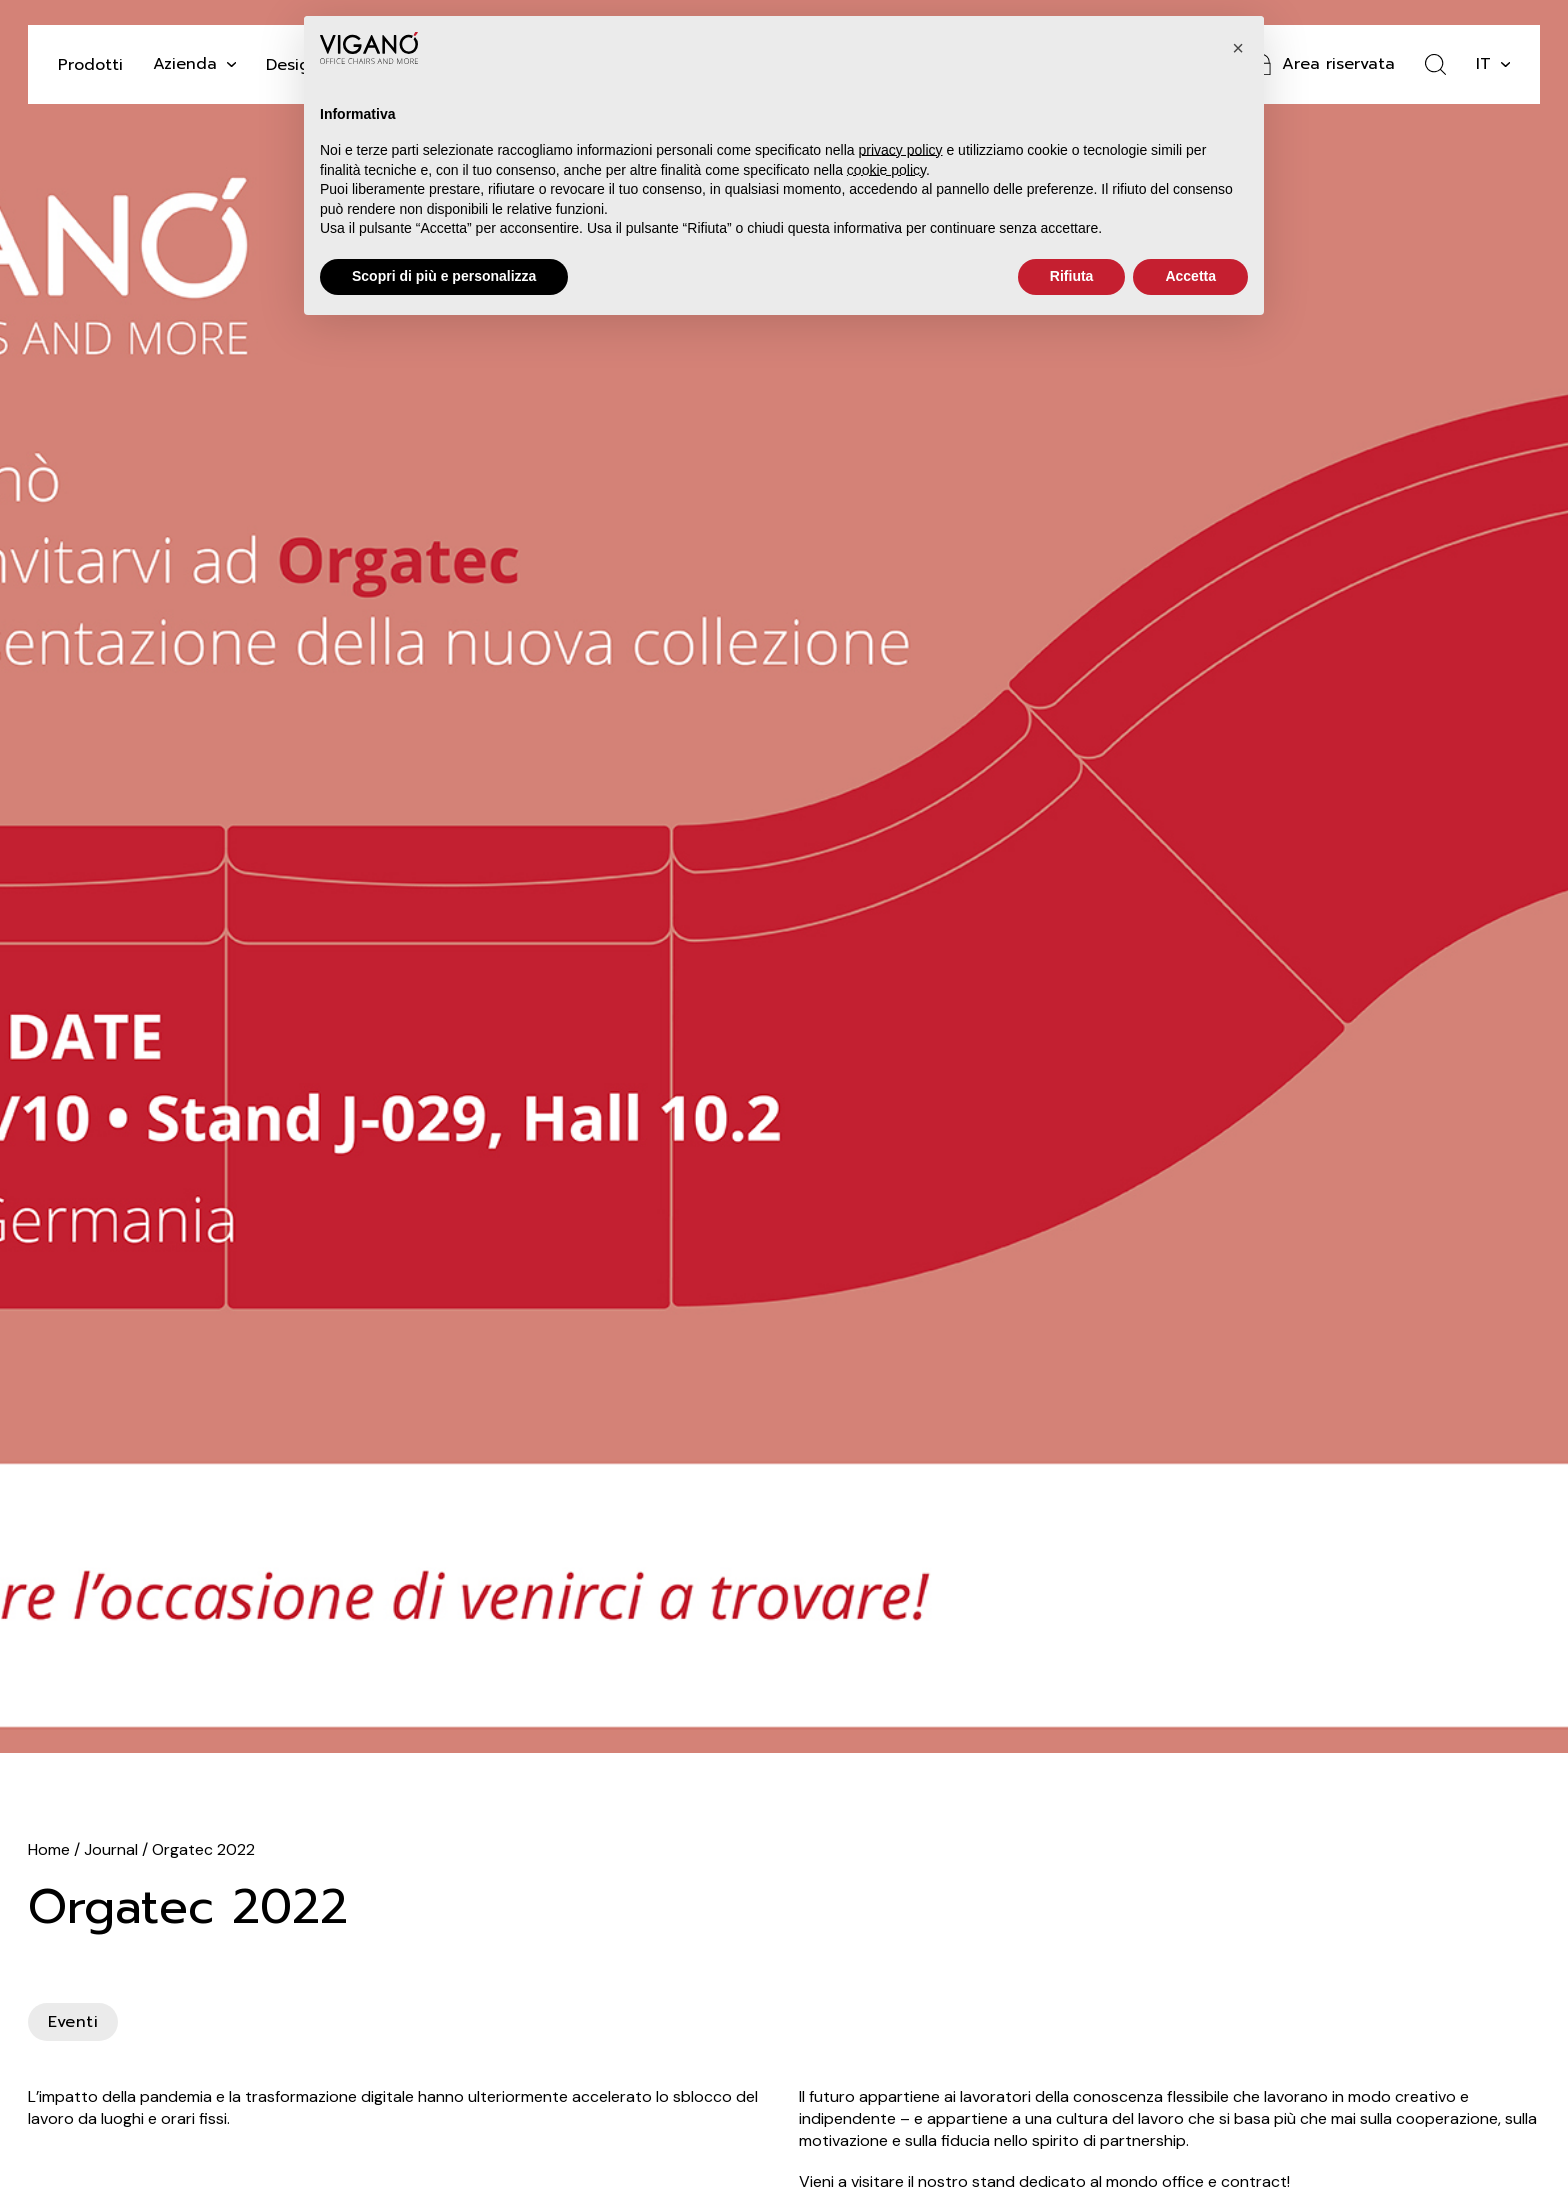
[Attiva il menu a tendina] (231, 64)
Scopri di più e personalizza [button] (444, 276)
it (1483, 64)
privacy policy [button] (901, 150)
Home (49, 1849)
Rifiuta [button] (1072, 276)
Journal (111, 1849)
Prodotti (90, 65)
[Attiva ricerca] (1435, 64)
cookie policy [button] (886, 170)
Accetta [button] (1190, 276)
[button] (1238, 48)
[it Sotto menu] (1505, 64)
